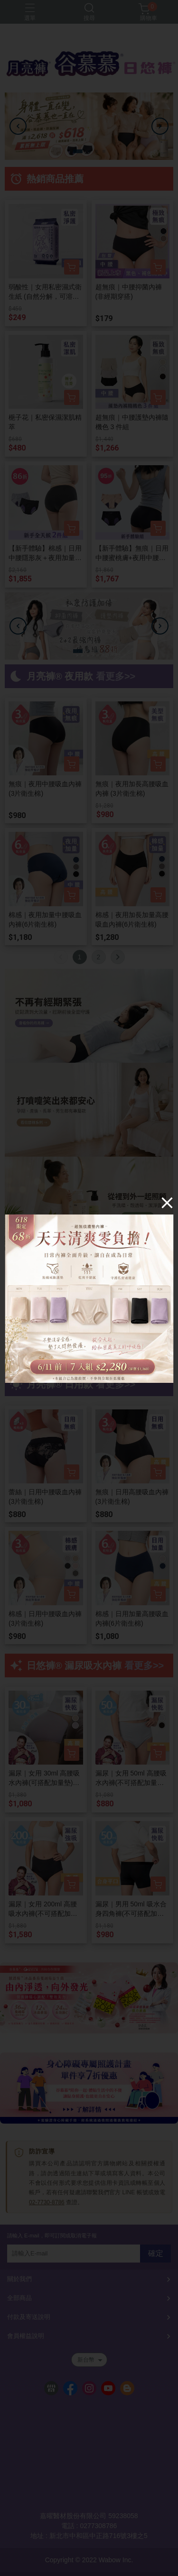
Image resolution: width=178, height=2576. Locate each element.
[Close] (167, 1202)
